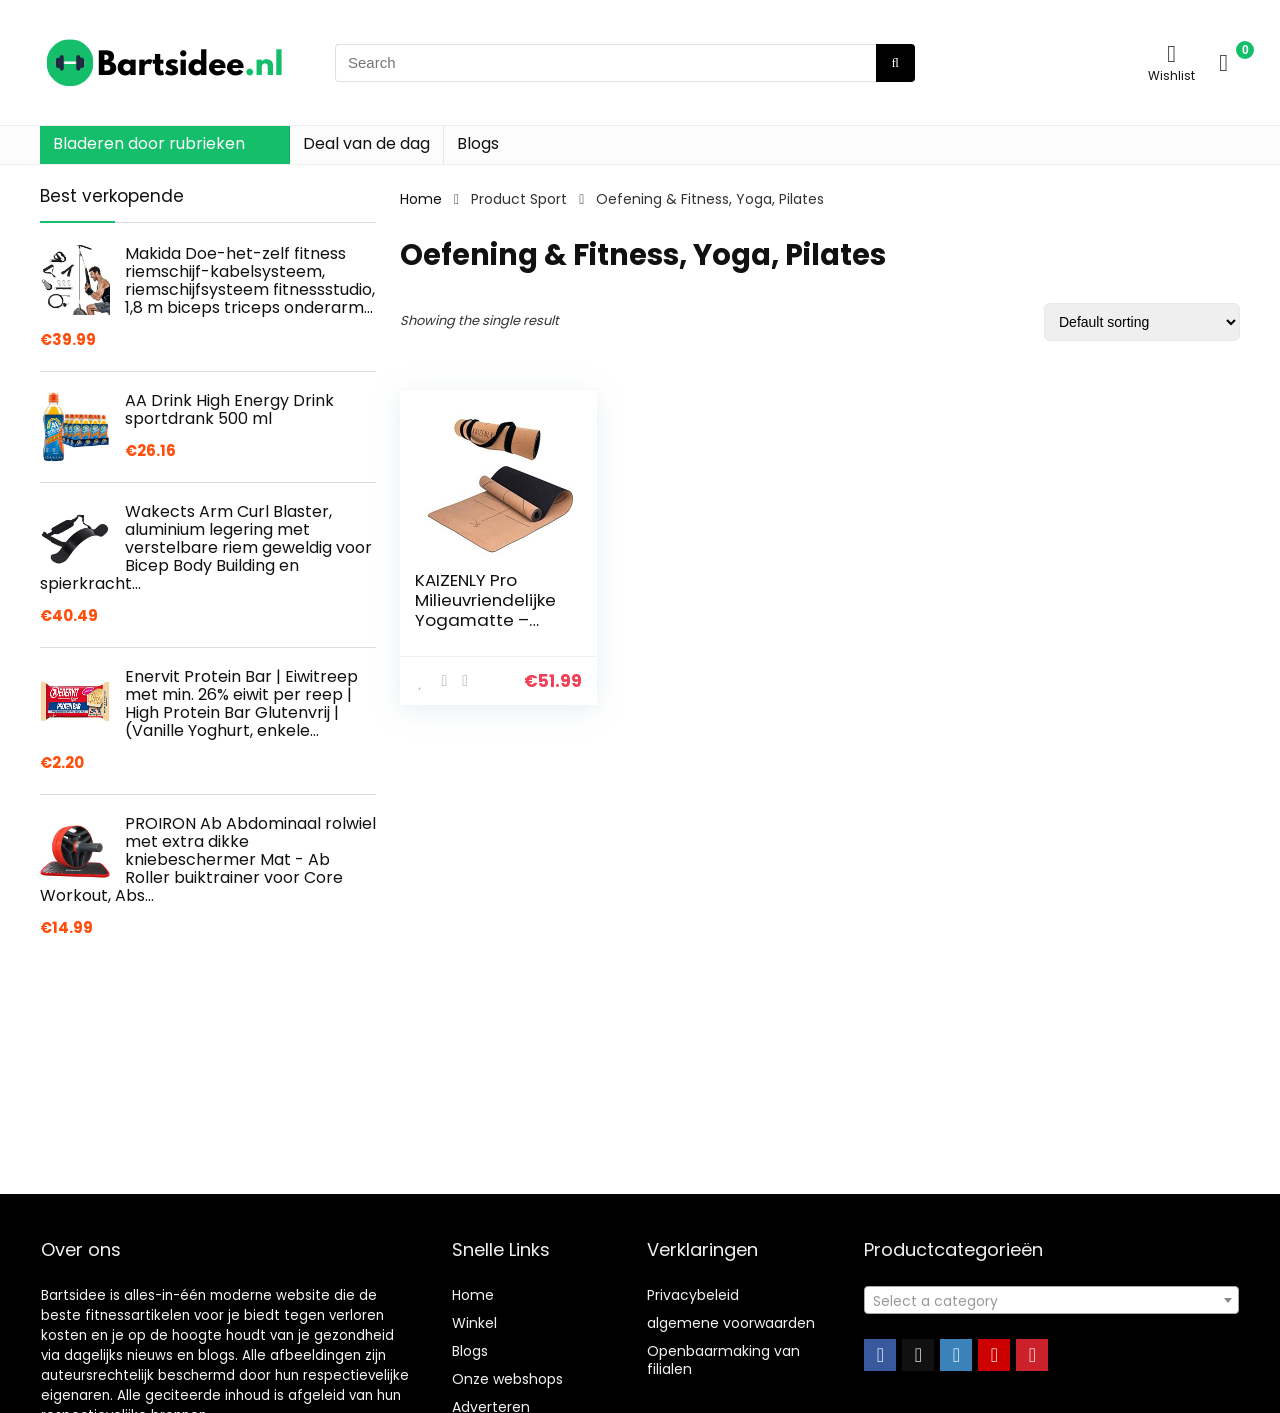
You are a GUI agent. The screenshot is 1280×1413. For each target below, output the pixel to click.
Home (421, 199)
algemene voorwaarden (731, 1323)
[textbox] (1051, 1301)
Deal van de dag (366, 143)
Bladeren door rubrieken (149, 143)
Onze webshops (507, 1379)
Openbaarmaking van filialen (723, 1360)
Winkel (474, 1323)
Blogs (478, 143)
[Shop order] (1142, 322)
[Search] (895, 63)
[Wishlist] (1171, 53)
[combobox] (1051, 1300)
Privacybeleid (693, 1295)
